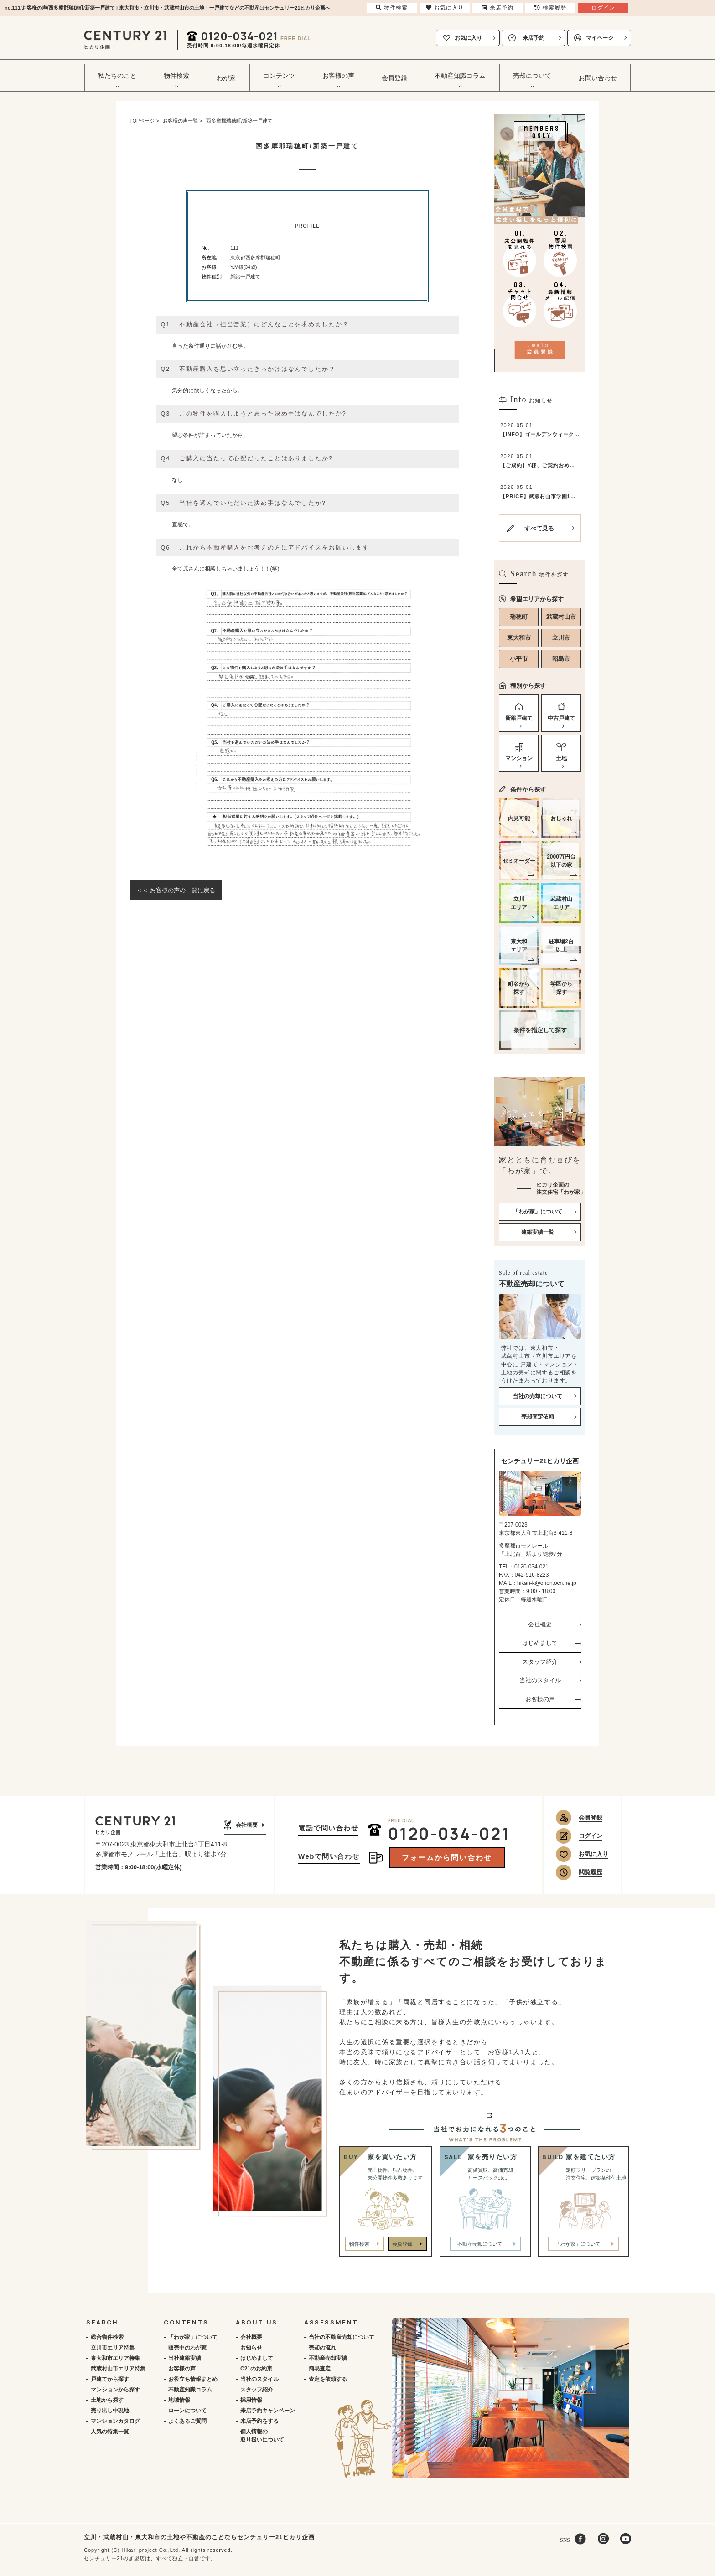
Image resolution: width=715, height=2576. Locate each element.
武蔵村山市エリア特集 (118, 2368)
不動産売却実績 (328, 2358)
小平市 (519, 658)
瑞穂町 (519, 616)
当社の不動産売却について (341, 2337)
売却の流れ (322, 2348)
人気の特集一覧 (110, 2431)
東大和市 (519, 637)
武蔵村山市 (561, 616)
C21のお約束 (256, 2368)
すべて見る (539, 528)
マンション (519, 758)
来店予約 (533, 38)
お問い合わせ (598, 78)
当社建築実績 (184, 2358)
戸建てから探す (110, 2379)
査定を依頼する (328, 2379)
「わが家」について (193, 2337)
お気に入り (468, 38)
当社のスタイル (540, 1680)
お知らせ (251, 2348)
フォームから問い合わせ (447, 1857)
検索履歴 (550, 8)
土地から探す (107, 2400)
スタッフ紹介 (540, 1661)
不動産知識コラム (190, 2389)
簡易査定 (320, 2368)
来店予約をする (259, 2421)
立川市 (561, 637)
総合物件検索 (107, 2337)
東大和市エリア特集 (115, 2358)
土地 (561, 758)
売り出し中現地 (110, 2410)
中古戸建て (561, 718)
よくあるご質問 (187, 2421)
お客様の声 (540, 1699)
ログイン (590, 1835)
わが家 (226, 78)
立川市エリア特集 (113, 2348)
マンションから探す (115, 2389)
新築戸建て (519, 718)
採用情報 (251, 2400)
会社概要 (540, 1624)
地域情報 (179, 2400)
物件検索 (359, 2244)
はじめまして (540, 1643)
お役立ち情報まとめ (193, 2379)
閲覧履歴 (590, 1872)
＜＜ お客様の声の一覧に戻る (175, 890)
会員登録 (394, 78)
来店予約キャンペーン (267, 2410)
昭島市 (561, 658)
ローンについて (187, 2410)
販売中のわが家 (187, 2348)
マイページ (599, 38)
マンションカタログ (115, 2421)
